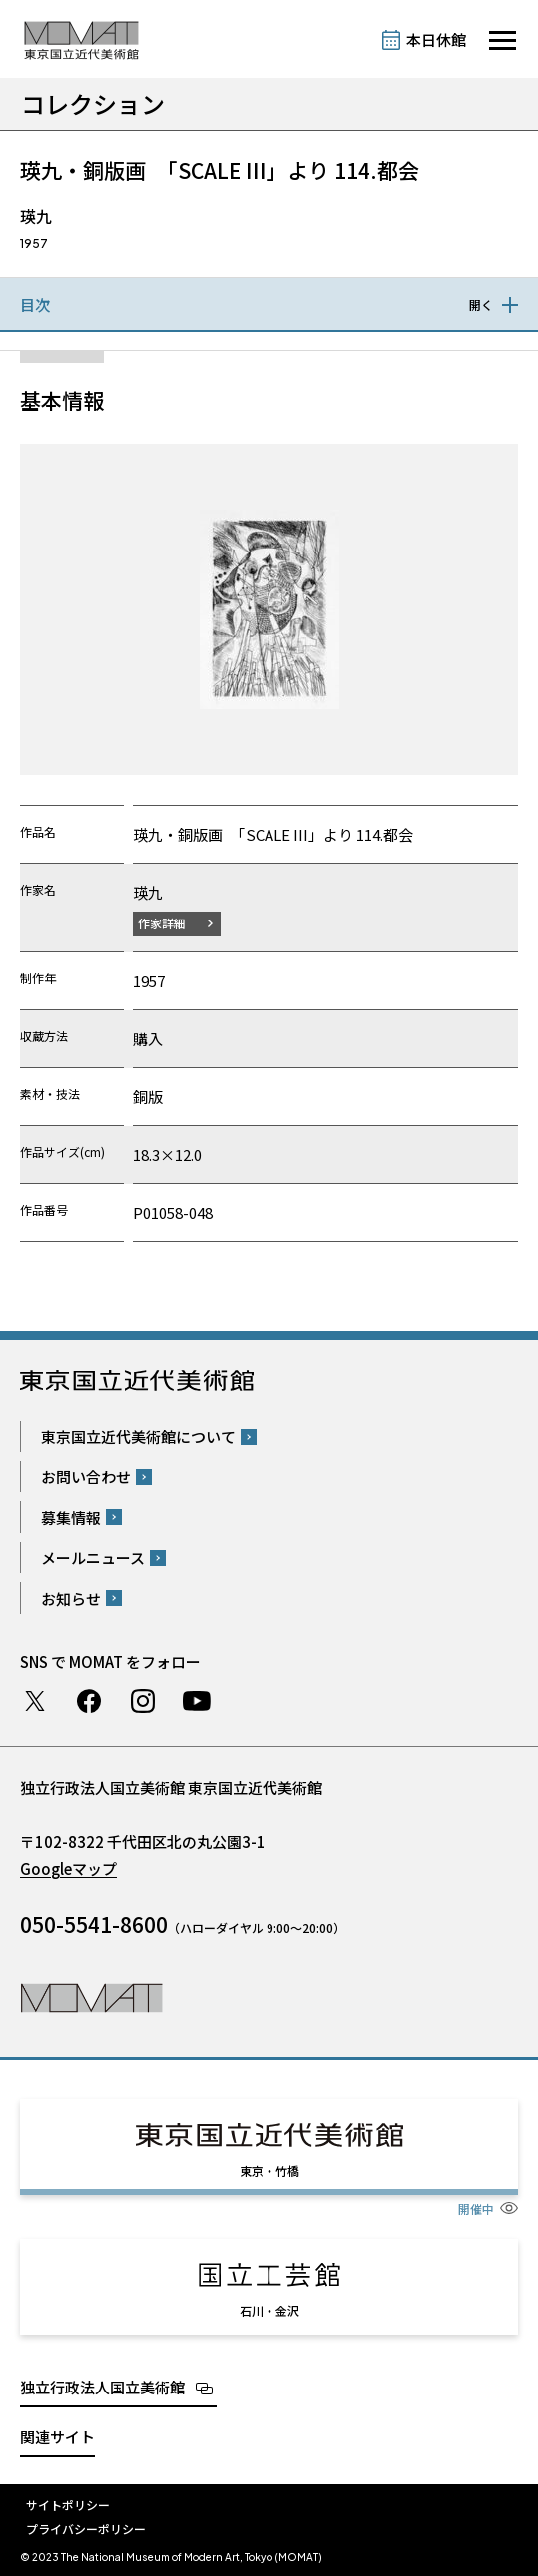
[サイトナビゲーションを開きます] (502, 40)
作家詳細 (162, 923)
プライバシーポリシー (86, 2528)
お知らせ (71, 1598)
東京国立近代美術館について (138, 1436)
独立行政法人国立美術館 (102, 2387)
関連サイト (57, 2436)
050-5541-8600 (94, 1924)
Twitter (35, 1701)
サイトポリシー (68, 2504)
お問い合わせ (86, 1476)
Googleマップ (68, 1868)
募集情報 (71, 1517)
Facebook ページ (89, 1701)
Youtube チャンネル (197, 1701)
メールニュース (93, 1557)
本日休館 (436, 39)
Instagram (143, 1701)
